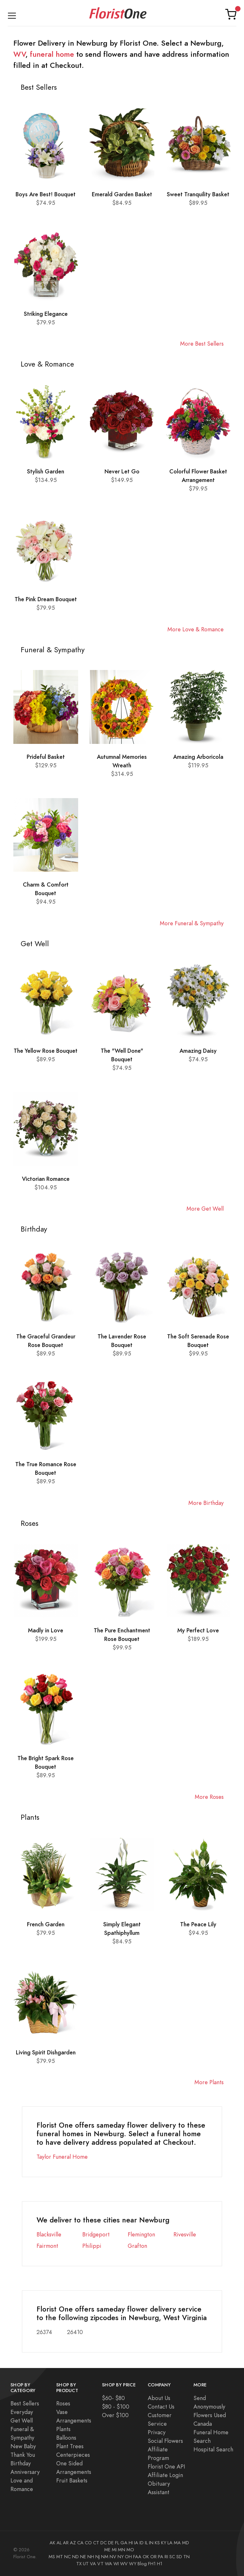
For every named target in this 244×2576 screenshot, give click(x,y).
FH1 (152, 2563)
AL (59, 2543)
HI (131, 2543)
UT (86, 2563)
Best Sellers (24, 2403)
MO (130, 2550)
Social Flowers (165, 2441)
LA (170, 2543)
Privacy (157, 2432)
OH (128, 2556)
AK (52, 2543)
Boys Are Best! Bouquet (46, 194)
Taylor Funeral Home (62, 2157)
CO (88, 2543)
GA (123, 2543)
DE (111, 2543)
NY (121, 2556)
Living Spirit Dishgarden (46, 2052)
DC (103, 2543)
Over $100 (115, 2415)
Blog (142, 2563)
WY (132, 2563)
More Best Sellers (202, 344)
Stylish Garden (45, 471)
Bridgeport (96, 2234)
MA (177, 2543)
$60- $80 (113, 2398)
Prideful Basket (46, 757)
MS (52, 2556)
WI (116, 2563)
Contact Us (161, 2406)
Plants (63, 2429)
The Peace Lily (198, 1924)
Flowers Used (209, 2415)
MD (185, 2543)
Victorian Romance (46, 1179)
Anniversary (25, 2472)
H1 (159, 2563)
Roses (63, 2403)
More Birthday (206, 1503)
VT (100, 2563)
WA (108, 2563)
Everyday (21, 2412)
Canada (202, 2424)
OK (146, 2556)
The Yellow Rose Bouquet (46, 1051)
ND (75, 2556)
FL (117, 2543)
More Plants (209, 2082)
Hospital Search (213, 2449)
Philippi (91, 2246)
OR (153, 2556)
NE (83, 2556)
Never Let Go (122, 471)
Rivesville (184, 2234)
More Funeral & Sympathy (192, 923)
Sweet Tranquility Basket (198, 194)
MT (59, 2556)
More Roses (209, 1797)
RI (166, 2556)
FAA (137, 2556)
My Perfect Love (198, 1630)
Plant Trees (70, 2446)
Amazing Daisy (198, 1051)
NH (90, 2556)
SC (172, 2556)
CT (96, 2543)
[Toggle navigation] (12, 14)
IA (136, 2543)
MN (121, 2550)
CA (80, 2543)
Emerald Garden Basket (122, 194)
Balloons (66, 2438)
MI (114, 2550)
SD (179, 2556)
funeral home (52, 54)
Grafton (137, 2246)
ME (107, 2550)
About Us (159, 2398)
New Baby (23, 2446)
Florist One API (166, 2466)
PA (160, 2556)
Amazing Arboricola (198, 757)
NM (104, 2556)
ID (141, 2543)
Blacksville (49, 2234)
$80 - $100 (115, 2406)
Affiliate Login (165, 2475)
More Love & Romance (195, 629)
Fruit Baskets (71, 2480)
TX (79, 2563)
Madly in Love (45, 1630)
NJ (97, 2556)
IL (146, 2543)
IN (151, 2543)
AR (66, 2543)
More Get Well (205, 1209)
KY (163, 2543)
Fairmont (47, 2246)
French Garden (45, 1924)
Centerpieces (73, 2455)
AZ (73, 2543)
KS (157, 2543)
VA (93, 2563)
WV (19, 54)
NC (67, 2556)
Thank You (22, 2455)
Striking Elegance (46, 314)
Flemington (141, 2234)
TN (186, 2556)
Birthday (20, 2463)
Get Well (21, 2420)
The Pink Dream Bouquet (46, 599)
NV (113, 2556)
